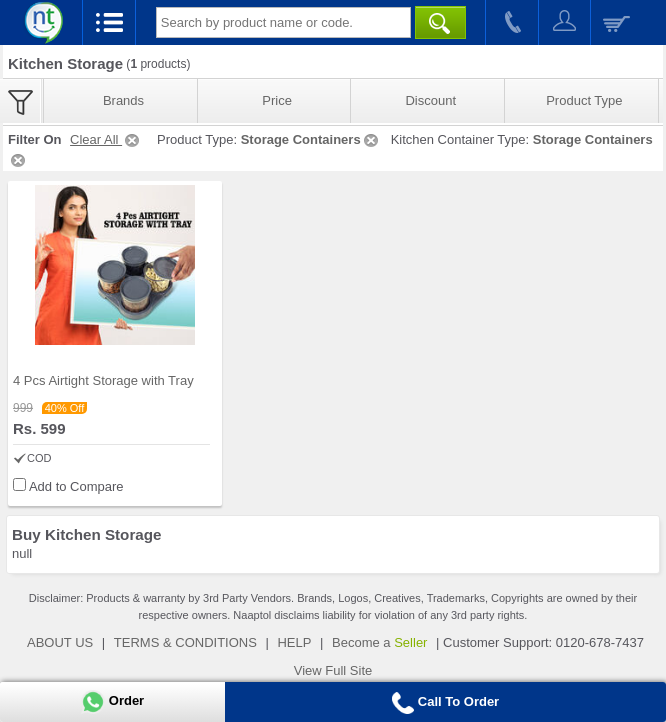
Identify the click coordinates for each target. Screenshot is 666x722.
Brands (123, 100)
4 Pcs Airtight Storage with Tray (103, 380)
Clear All (106, 139)
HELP (294, 642)
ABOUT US (60, 642)
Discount (430, 100)
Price (277, 100)
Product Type (584, 100)
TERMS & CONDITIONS (185, 642)
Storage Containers (311, 139)
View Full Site (333, 670)
